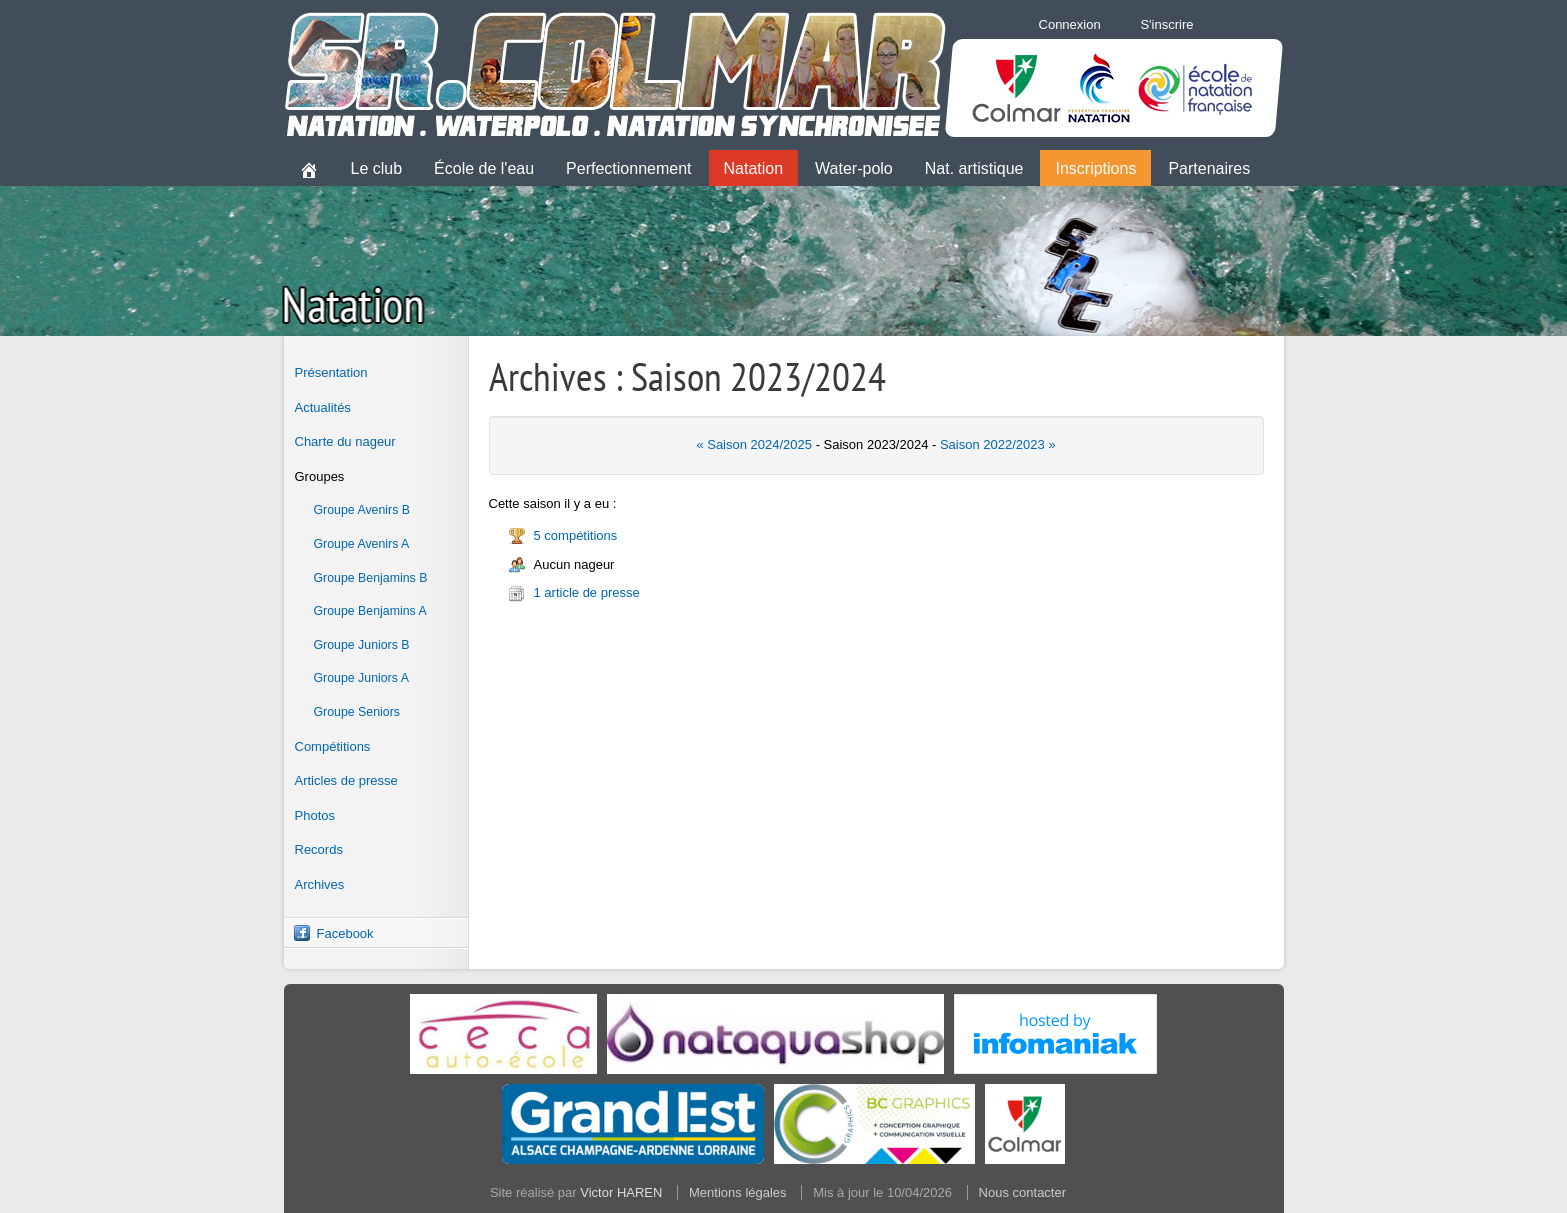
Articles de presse (346, 780)
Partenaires (1209, 168)
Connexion (1070, 24)
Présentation (331, 372)
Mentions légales (738, 1192)
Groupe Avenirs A (362, 544)
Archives (320, 884)
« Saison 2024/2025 (754, 444)
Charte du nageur (345, 441)
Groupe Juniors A (361, 678)
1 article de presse (587, 592)
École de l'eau (484, 168)
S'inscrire (1166, 24)
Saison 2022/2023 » (998, 444)
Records (319, 849)
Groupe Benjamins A (370, 611)
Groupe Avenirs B (362, 510)
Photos (315, 815)
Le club (377, 168)
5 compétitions (576, 535)
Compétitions (333, 746)
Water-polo (854, 168)
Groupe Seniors (357, 712)
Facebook (345, 933)
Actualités (323, 407)
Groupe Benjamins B (371, 578)
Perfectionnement (628, 168)
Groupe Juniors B (362, 645)
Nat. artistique (974, 168)
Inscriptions (1095, 168)
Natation (754, 168)
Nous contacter (1022, 1192)
